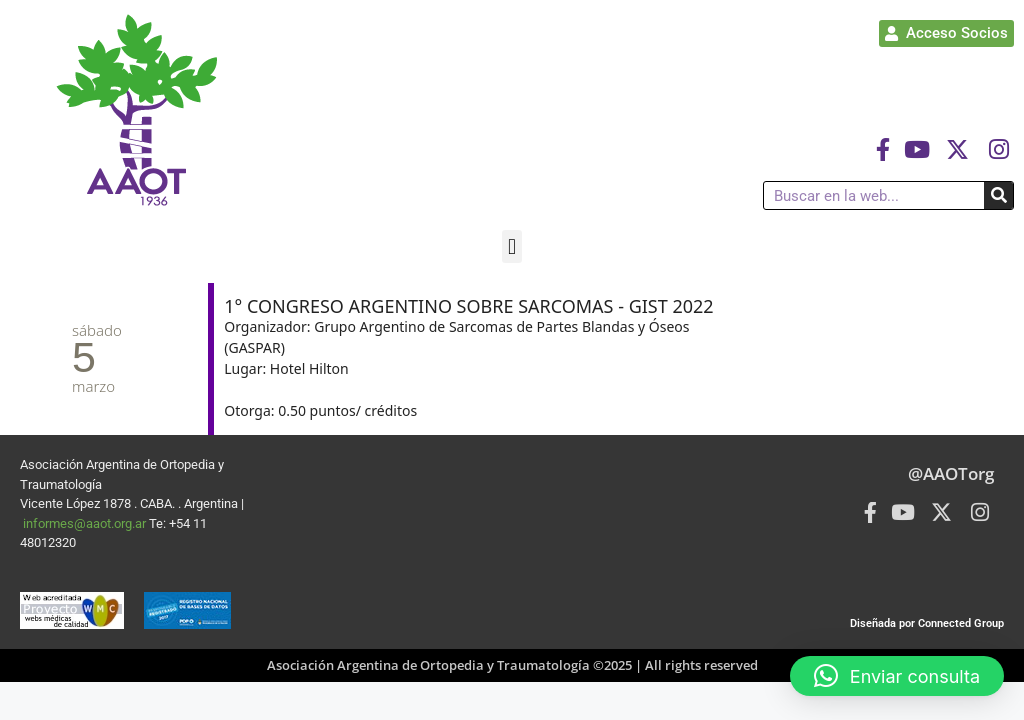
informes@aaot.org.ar (86, 523)
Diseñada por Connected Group (927, 623)
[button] (511, 246)
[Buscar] (998, 195)
